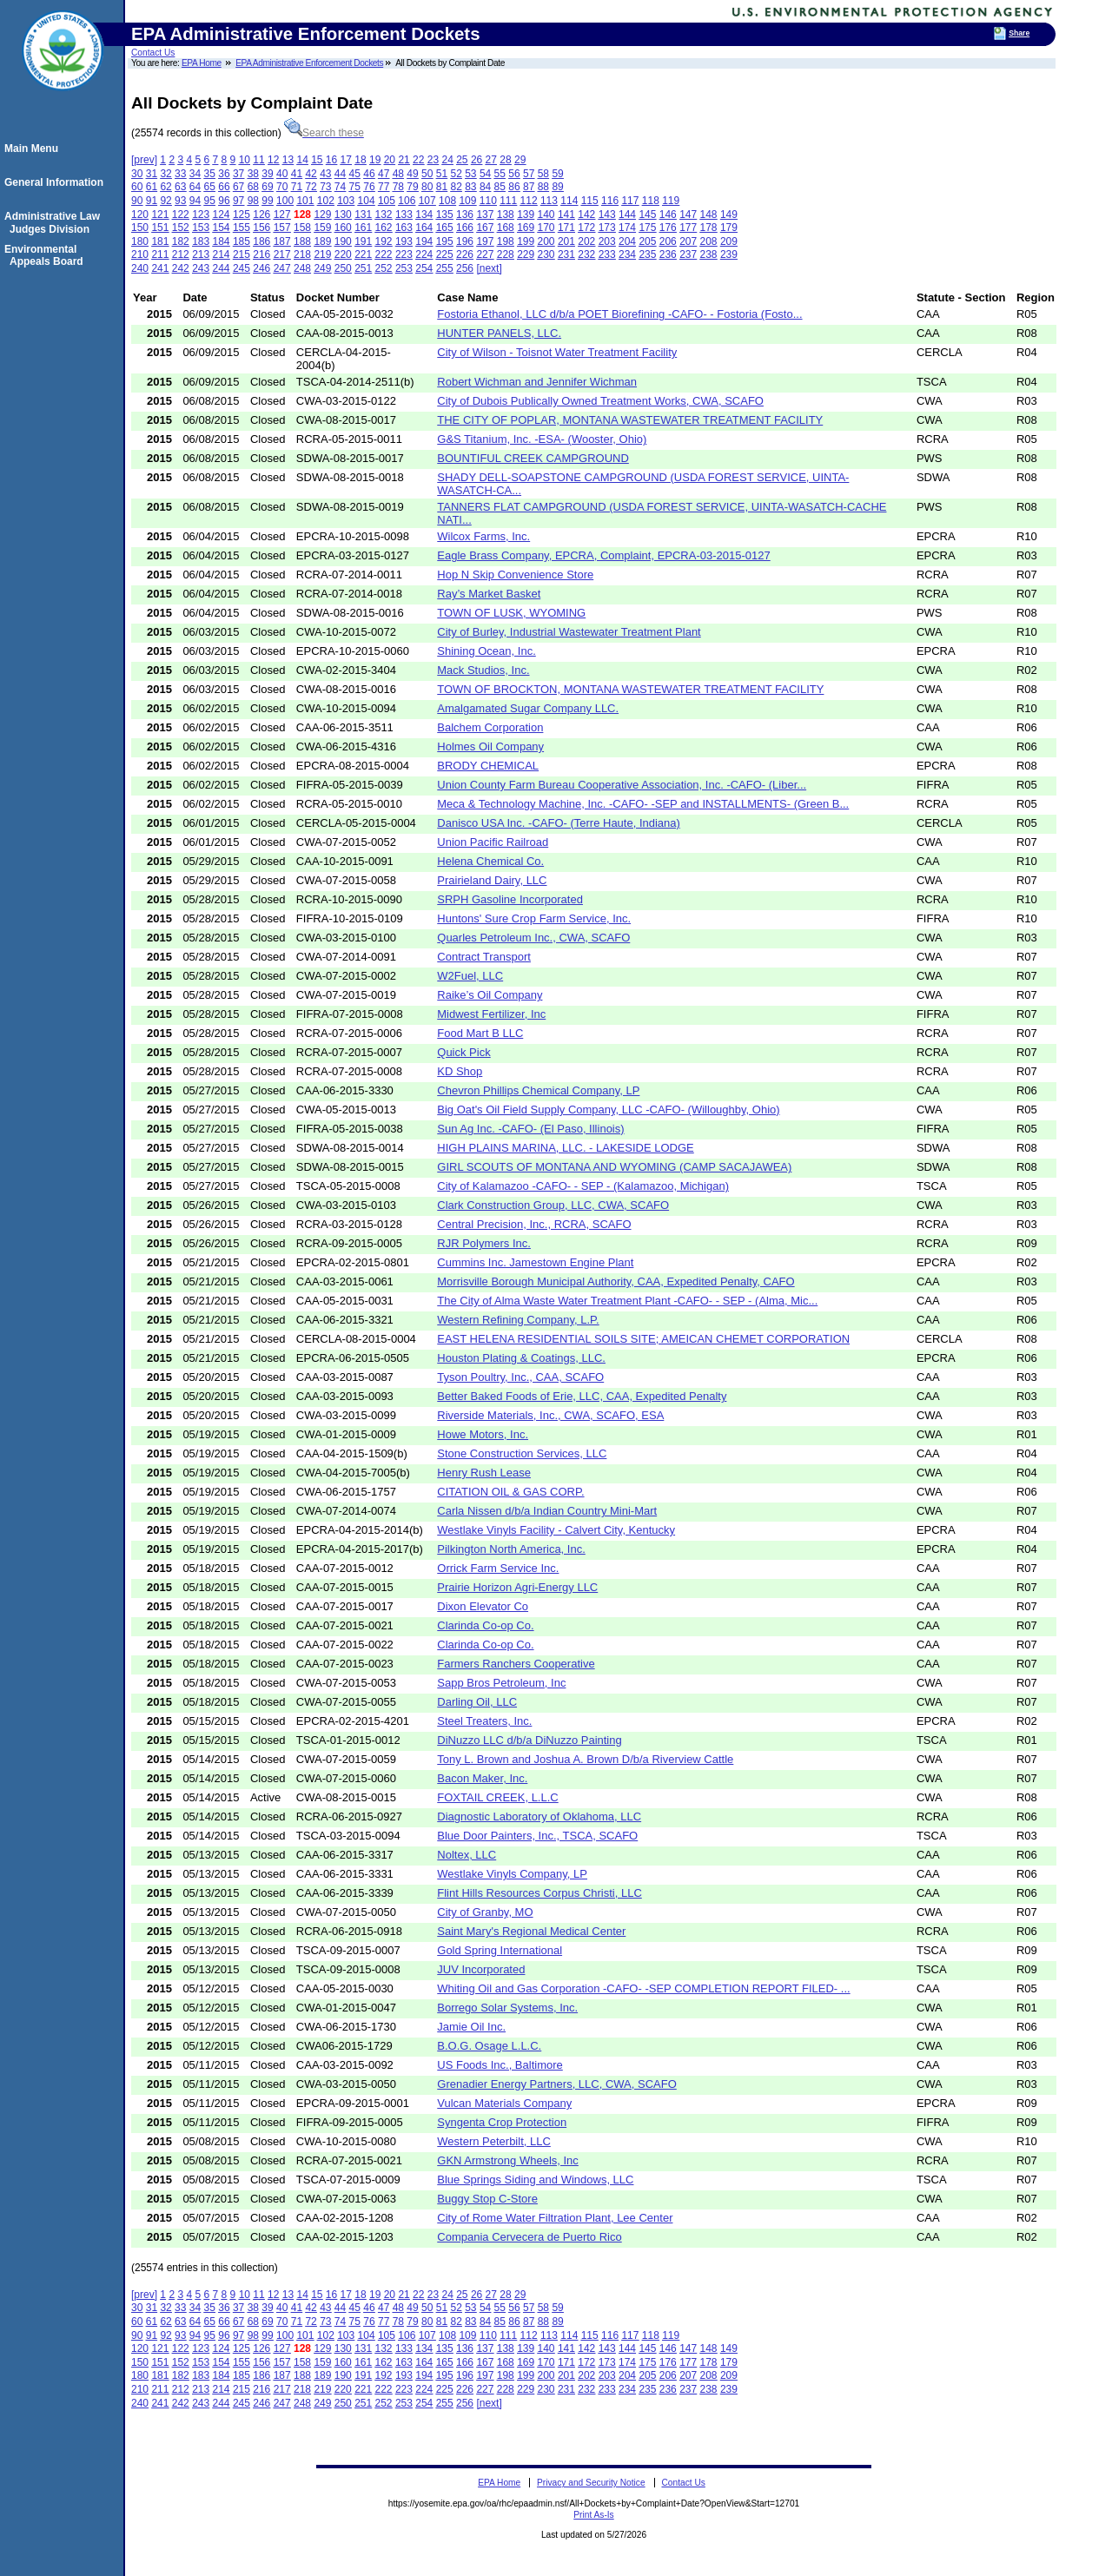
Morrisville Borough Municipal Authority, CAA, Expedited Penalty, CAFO (615, 1281)
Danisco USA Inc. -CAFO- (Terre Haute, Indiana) (558, 822)
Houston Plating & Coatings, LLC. (521, 1357)
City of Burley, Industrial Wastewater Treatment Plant (568, 631)
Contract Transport (484, 956)
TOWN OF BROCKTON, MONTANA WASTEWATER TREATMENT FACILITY (630, 689)
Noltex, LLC (466, 1854)
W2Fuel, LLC (470, 975)
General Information (56, 182)
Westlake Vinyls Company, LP (512, 1873)
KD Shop (459, 1071)
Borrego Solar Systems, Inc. (507, 2007)
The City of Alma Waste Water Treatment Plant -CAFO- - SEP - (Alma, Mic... (627, 1300)
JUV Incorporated (481, 1969)
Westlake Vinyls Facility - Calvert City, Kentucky (556, 1529)
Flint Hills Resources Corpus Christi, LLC (539, 1892)
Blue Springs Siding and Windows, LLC (535, 2179)
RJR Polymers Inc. (484, 1243)
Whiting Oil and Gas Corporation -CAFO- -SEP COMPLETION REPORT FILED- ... (643, 1988)
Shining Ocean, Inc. (486, 650)
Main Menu (34, 148)
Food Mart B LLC (480, 1033)
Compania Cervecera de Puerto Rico (529, 2236)
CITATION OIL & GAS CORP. (510, 1491)
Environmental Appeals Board (46, 255)
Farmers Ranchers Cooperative (515, 1663)
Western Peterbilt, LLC (494, 2141)
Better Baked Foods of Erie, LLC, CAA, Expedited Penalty (581, 1396)
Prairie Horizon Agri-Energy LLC (517, 1587)
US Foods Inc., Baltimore (500, 2064)
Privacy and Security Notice (591, 2482)
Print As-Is (593, 2515)
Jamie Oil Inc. (471, 2026)
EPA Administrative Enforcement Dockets (309, 63)
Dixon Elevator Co (482, 1606)
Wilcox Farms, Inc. (483, 536)
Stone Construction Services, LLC (521, 1453)
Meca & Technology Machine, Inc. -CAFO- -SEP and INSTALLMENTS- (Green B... (643, 803)
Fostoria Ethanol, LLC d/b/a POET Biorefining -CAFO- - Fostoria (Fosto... (619, 313)
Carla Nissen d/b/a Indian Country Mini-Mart (547, 1510)
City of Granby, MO (485, 1912)
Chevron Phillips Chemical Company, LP (538, 1090)
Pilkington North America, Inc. (511, 1549)
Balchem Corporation (490, 727)
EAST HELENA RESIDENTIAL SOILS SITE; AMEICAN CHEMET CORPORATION (643, 1338)
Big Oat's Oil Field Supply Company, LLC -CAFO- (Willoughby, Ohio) (608, 1109)
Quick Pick (463, 1052)
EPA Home (202, 63)
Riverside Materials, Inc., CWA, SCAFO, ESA (550, 1415)
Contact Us (153, 52)
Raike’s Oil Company (489, 994)
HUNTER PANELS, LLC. (499, 333)
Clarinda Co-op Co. (485, 1625)
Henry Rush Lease (484, 1472)
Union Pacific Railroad (492, 842)
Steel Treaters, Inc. (484, 1720)
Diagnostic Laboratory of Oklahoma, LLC (539, 1816)
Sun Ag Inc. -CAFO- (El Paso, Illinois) (530, 1128)
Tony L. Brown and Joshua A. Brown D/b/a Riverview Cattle (585, 1759)
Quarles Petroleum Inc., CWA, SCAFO (533, 937)
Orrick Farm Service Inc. (498, 1568)
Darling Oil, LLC (477, 1701)
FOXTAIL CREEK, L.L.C (497, 1797)
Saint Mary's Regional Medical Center (531, 1931)
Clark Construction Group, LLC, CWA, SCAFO (553, 1205)
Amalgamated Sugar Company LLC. (528, 708)
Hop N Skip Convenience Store (515, 574)
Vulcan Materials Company (504, 2103)
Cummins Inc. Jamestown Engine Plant (535, 1262)
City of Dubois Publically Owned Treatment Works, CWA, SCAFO (600, 400)
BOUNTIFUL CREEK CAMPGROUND (533, 458)
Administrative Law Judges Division (55, 222)
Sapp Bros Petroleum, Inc (501, 1682)
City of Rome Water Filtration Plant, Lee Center (554, 2217)
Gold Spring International (499, 1950)
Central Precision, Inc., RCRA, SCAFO (534, 1224)
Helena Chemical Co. (490, 861)
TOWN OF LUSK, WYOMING (511, 612)
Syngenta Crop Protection (501, 2122)
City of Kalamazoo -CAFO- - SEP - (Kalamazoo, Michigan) (583, 1185)
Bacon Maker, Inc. (482, 1778)
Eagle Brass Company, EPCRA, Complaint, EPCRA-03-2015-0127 (603, 555)
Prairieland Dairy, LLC (491, 880)
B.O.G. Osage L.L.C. (489, 2045)
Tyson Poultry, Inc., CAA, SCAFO (520, 1377)
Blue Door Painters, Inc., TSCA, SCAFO (537, 1835)
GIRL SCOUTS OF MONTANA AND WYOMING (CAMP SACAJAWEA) (614, 1166)
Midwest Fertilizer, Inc (491, 1013)
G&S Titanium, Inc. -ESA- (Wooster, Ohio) (541, 439)
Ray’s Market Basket (488, 593)
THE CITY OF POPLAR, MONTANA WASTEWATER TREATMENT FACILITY (630, 419)
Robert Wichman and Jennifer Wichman (537, 381)
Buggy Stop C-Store (487, 2198)
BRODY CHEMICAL (488, 765)
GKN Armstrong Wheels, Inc (508, 2160)
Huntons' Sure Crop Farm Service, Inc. (534, 918)
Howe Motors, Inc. (482, 1434)
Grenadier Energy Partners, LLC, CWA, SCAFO (557, 2084)
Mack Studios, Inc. (483, 670)
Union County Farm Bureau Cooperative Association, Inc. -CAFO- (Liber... (621, 784)
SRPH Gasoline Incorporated (510, 899)
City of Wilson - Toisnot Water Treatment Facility (557, 352)
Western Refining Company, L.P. (518, 1319)
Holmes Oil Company (490, 746)
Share (1019, 33)
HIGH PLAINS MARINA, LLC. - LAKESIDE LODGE (565, 1147)
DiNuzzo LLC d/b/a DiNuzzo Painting (529, 1740)
